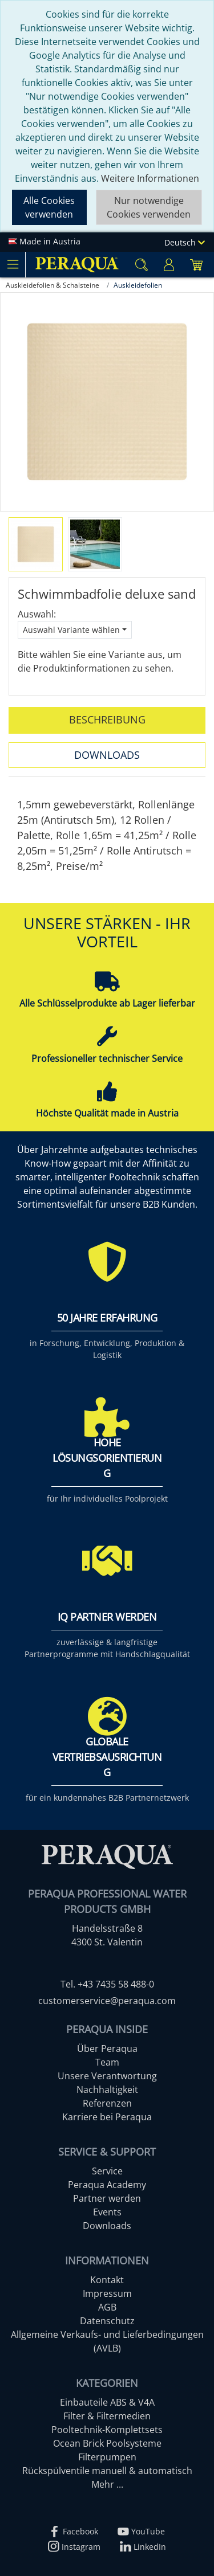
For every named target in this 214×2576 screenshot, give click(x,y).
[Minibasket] (196, 264)
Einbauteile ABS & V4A (107, 2402)
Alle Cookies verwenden (49, 207)
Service (107, 2171)
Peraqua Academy (107, 2184)
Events (107, 2212)
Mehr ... (107, 2484)
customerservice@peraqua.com (107, 2000)
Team (107, 2062)
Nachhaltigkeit (107, 2089)
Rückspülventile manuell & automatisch (107, 2470)
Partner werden (107, 2198)
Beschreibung (107, 719)
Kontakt (107, 2280)
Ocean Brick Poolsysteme (107, 2443)
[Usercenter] (169, 264)
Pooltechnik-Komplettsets (107, 2429)
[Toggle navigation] (13, 264)
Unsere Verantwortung (107, 2076)
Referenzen (107, 2103)
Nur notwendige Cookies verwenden (149, 207)
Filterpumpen (107, 2457)
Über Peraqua (107, 2048)
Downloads (107, 755)
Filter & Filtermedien (107, 2416)
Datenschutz (107, 2321)
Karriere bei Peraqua (107, 2117)
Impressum (107, 2293)
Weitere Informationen (150, 178)
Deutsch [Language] (184, 242)
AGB (107, 2307)
